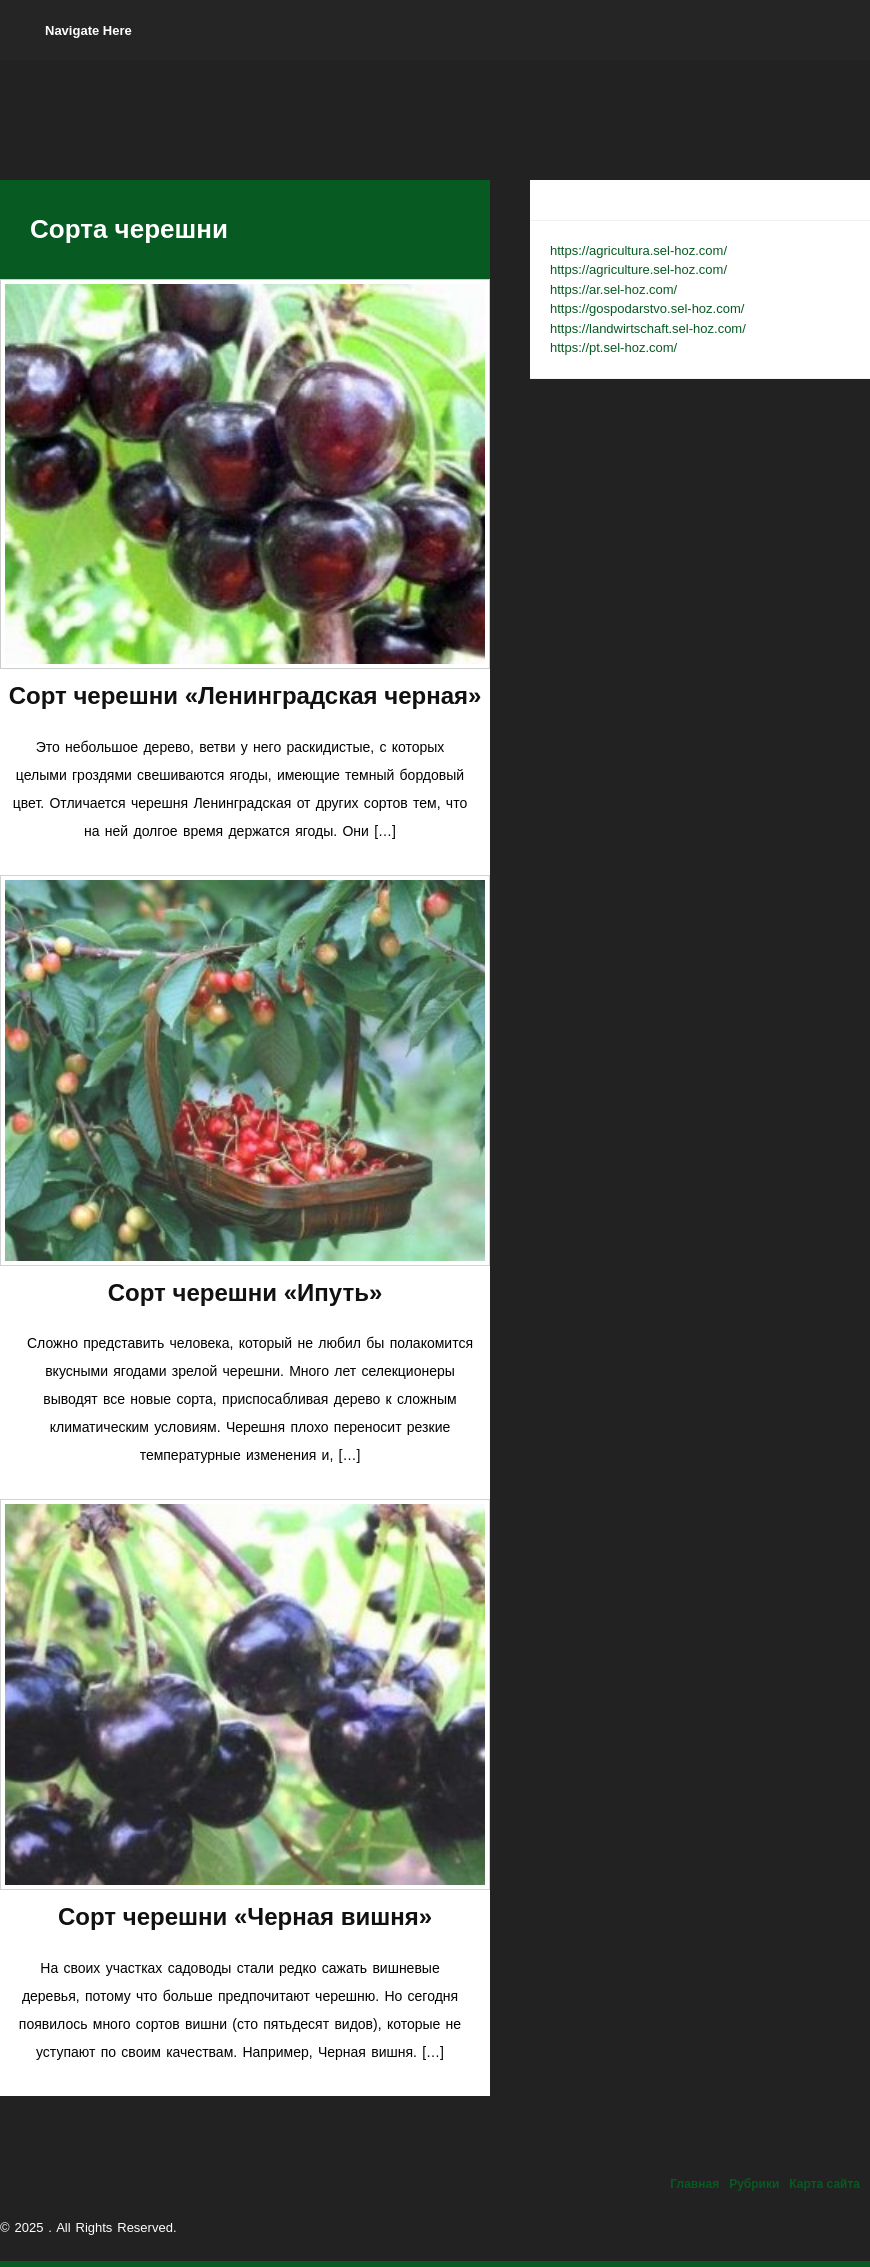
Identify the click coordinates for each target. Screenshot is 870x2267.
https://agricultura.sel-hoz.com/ (638, 250)
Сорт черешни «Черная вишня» (245, 1916)
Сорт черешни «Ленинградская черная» (245, 695)
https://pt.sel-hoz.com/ (613, 347)
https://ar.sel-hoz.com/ (613, 289)
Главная (694, 2184)
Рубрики (754, 2184)
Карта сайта (824, 2184)
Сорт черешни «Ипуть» (245, 1292)
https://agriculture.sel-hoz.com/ (638, 269)
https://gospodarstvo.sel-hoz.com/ (647, 308)
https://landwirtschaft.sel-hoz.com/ (648, 328)
